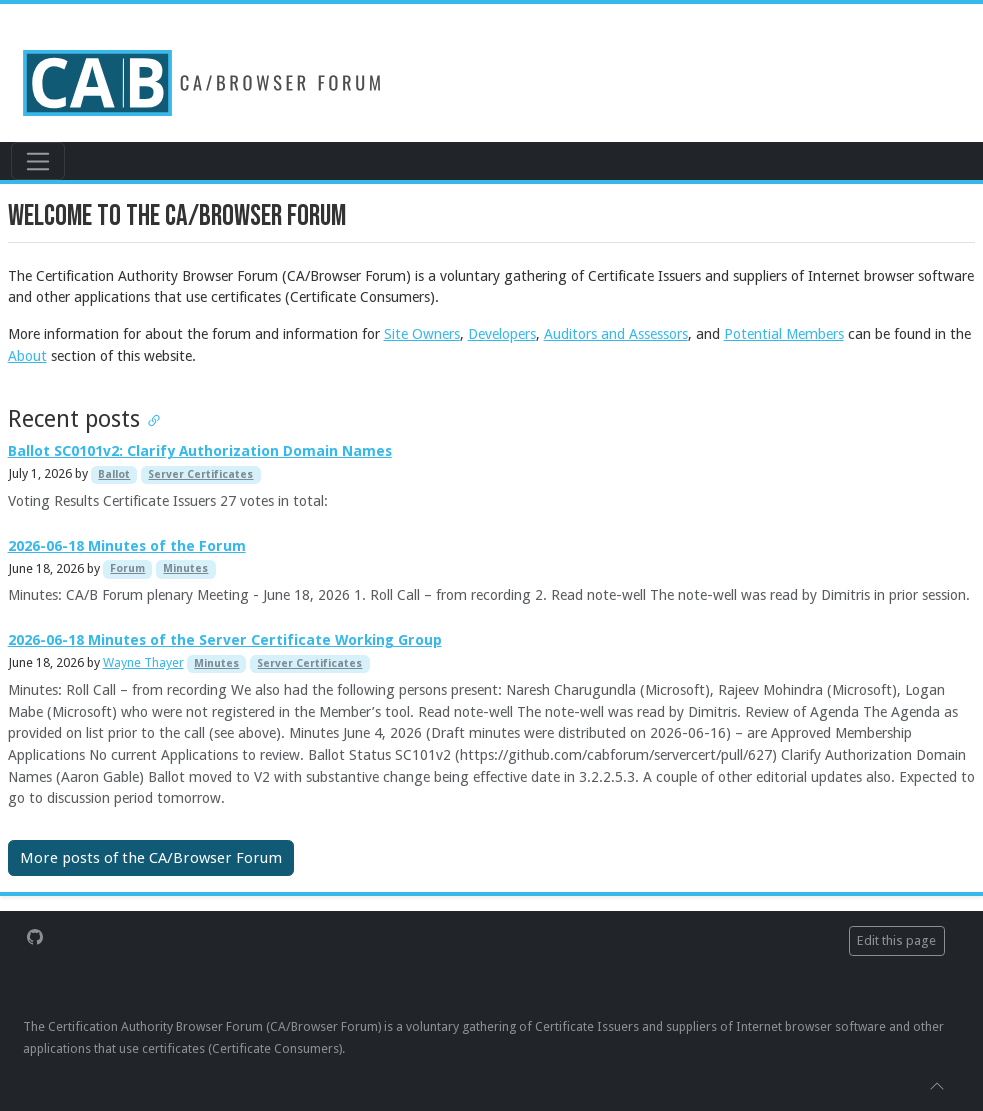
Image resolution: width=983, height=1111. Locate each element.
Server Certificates (200, 474)
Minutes (185, 568)
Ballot (114, 474)
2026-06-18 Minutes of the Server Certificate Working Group (225, 640)
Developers (502, 334)
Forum (127, 568)
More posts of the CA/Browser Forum (151, 858)
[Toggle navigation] (37, 161)
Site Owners (422, 334)
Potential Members (784, 334)
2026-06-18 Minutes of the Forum (127, 546)
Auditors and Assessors (616, 334)
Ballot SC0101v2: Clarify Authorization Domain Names (200, 451)
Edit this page (896, 940)
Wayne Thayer (143, 662)
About (27, 356)
